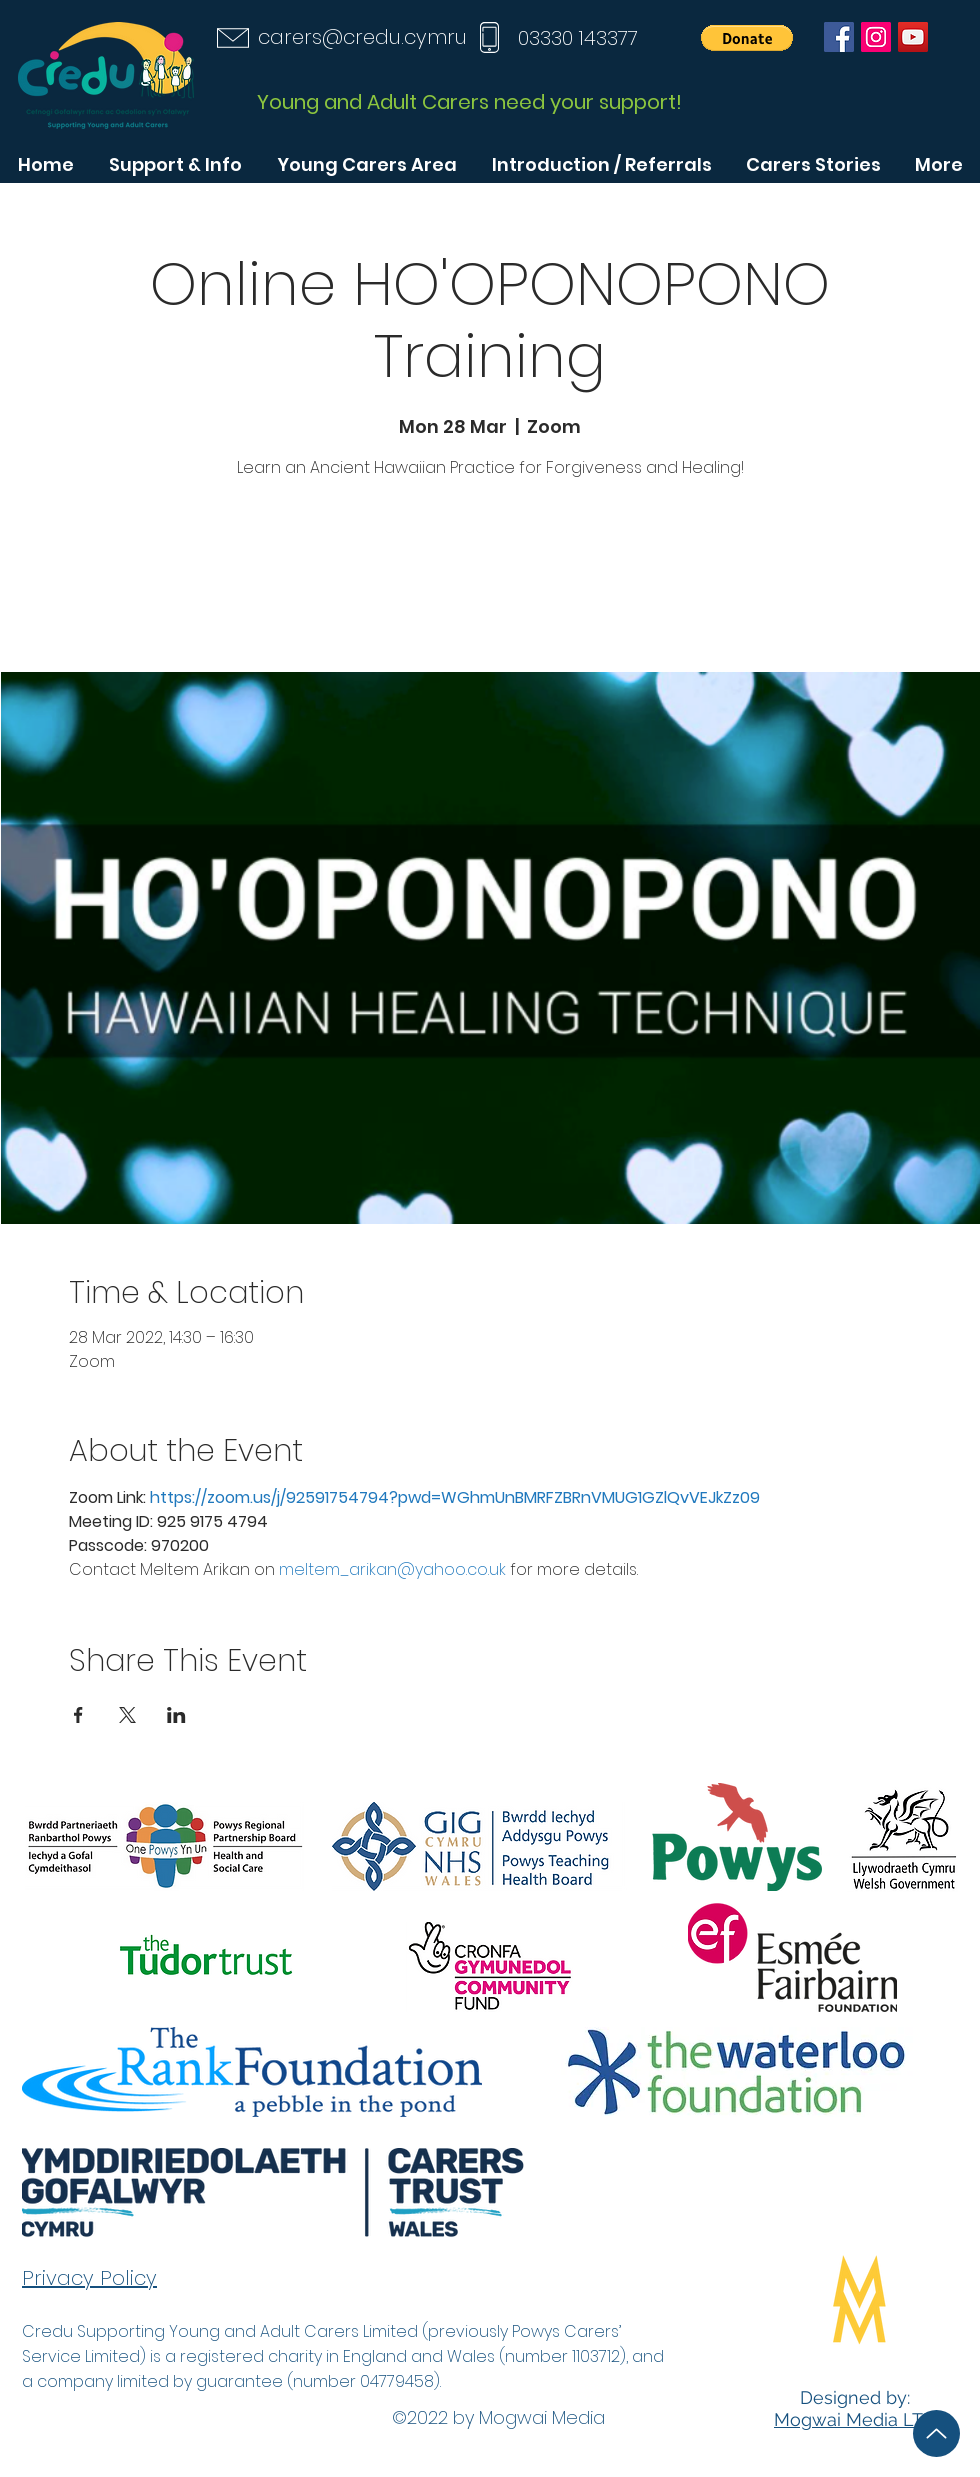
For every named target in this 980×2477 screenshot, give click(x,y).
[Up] (936, 2433)
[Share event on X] (127, 1715)
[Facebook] (839, 37)
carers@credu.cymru (362, 37)
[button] (747, 38)
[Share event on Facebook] (78, 1715)
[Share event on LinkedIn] (176, 1715)
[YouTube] (913, 37)
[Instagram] (876, 37)
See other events (490, 578)
